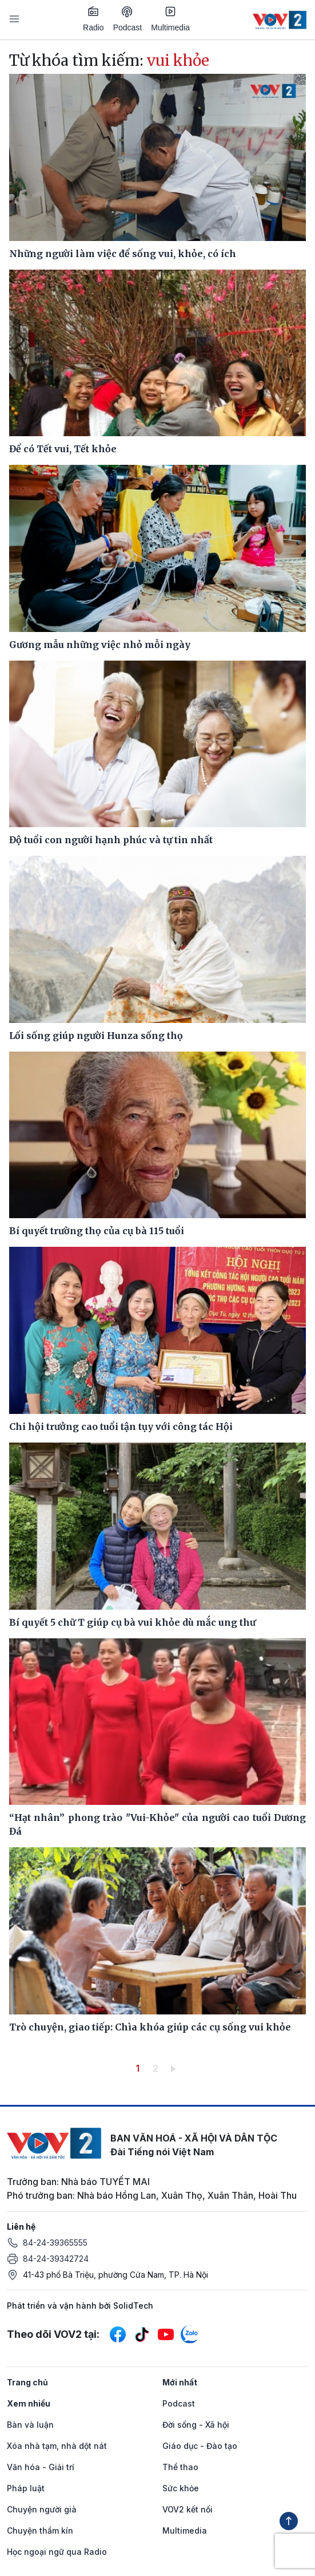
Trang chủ (27, 2382)
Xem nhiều (28, 2403)
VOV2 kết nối (187, 2509)
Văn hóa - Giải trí (40, 2467)
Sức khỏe (180, 2488)
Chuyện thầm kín (40, 2530)
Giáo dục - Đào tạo (199, 2446)
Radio (93, 19)
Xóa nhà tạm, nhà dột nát (57, 2446)
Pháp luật (26, 2488)
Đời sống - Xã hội (195, 2424)
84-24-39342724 (56, 2258)
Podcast (127, 19)
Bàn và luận (30, 2424)
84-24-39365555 (55, 2242)
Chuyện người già (42, 2509)
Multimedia (170, 19)
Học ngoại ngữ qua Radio (57, 2552)
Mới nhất (179, 2382)
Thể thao (180, 2467)
